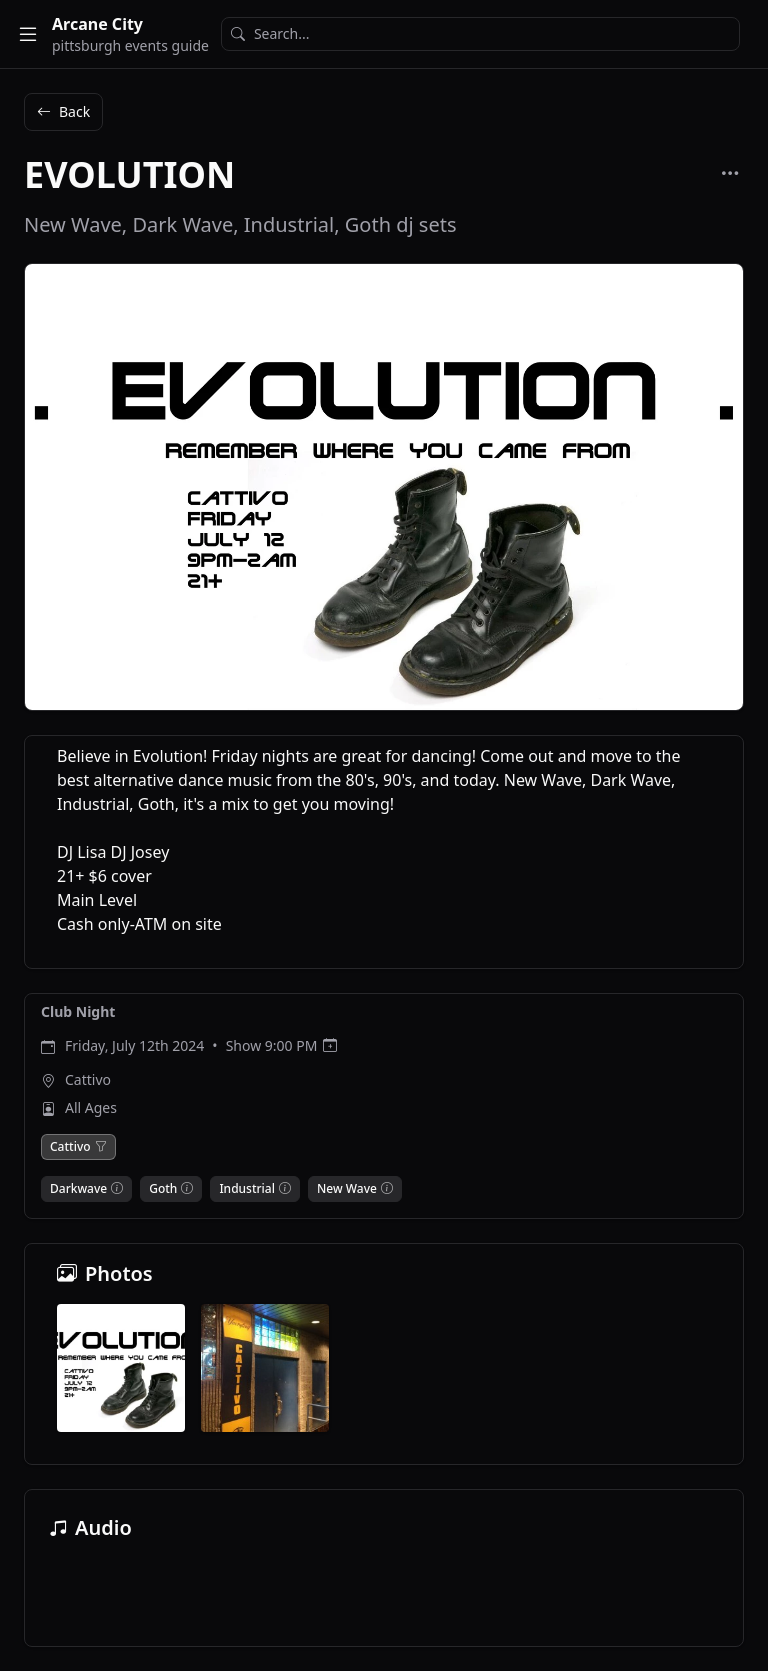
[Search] (480, 34)
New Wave (347, 1189)
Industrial (247, 1189)
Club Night (78, 1011)
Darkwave (78, 1189)
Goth (163, 1189)
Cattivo (88, 1079)
